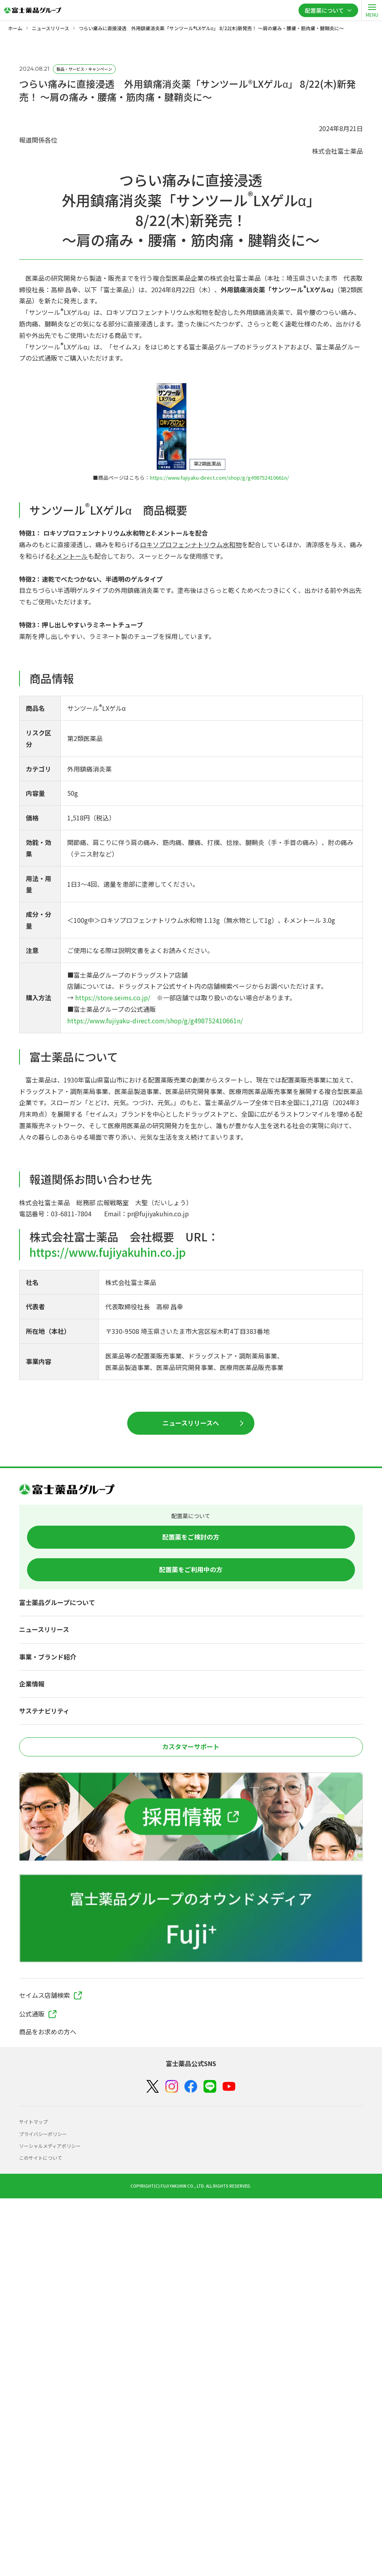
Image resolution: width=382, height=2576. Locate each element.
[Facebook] (190, 2086)
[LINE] (210, 2086)
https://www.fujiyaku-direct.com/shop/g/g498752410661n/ (219, 477)
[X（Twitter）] (152, 2086)
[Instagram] (171, 2086)
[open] (371, 10)
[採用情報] (191, 1816)
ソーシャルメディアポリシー (50, 2145)
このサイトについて (40, 2157)
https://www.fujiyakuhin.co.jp (107, 1252)
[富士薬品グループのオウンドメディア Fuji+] (191, 1918)
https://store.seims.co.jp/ (112, 997)
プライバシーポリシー (43, 2133)
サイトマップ (33, 2121)
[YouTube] (229, 2086)
